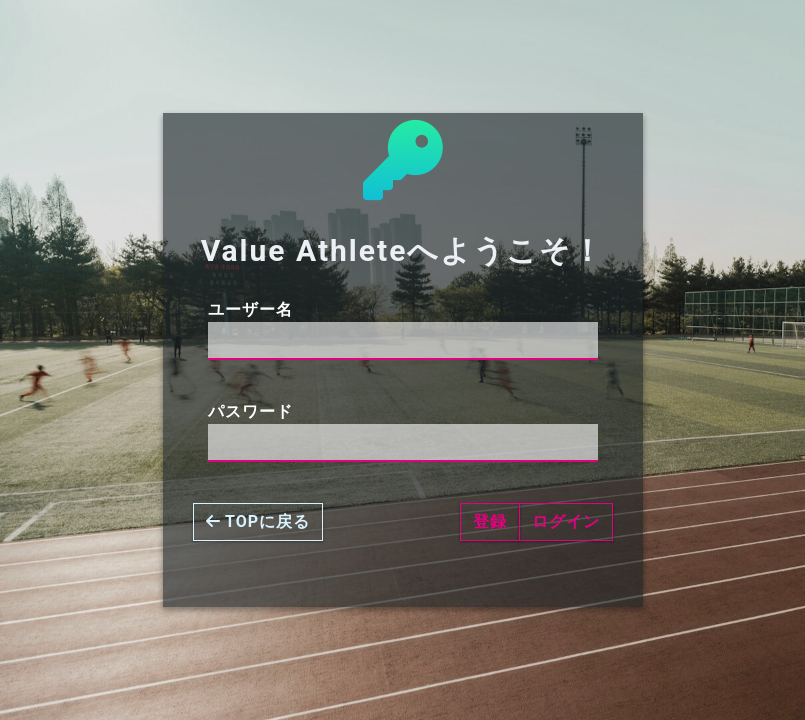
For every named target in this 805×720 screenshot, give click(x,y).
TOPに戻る (258, 521)
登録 (490, 521)
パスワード (250, 411)
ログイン (566, 521)
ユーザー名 (250, 309)
